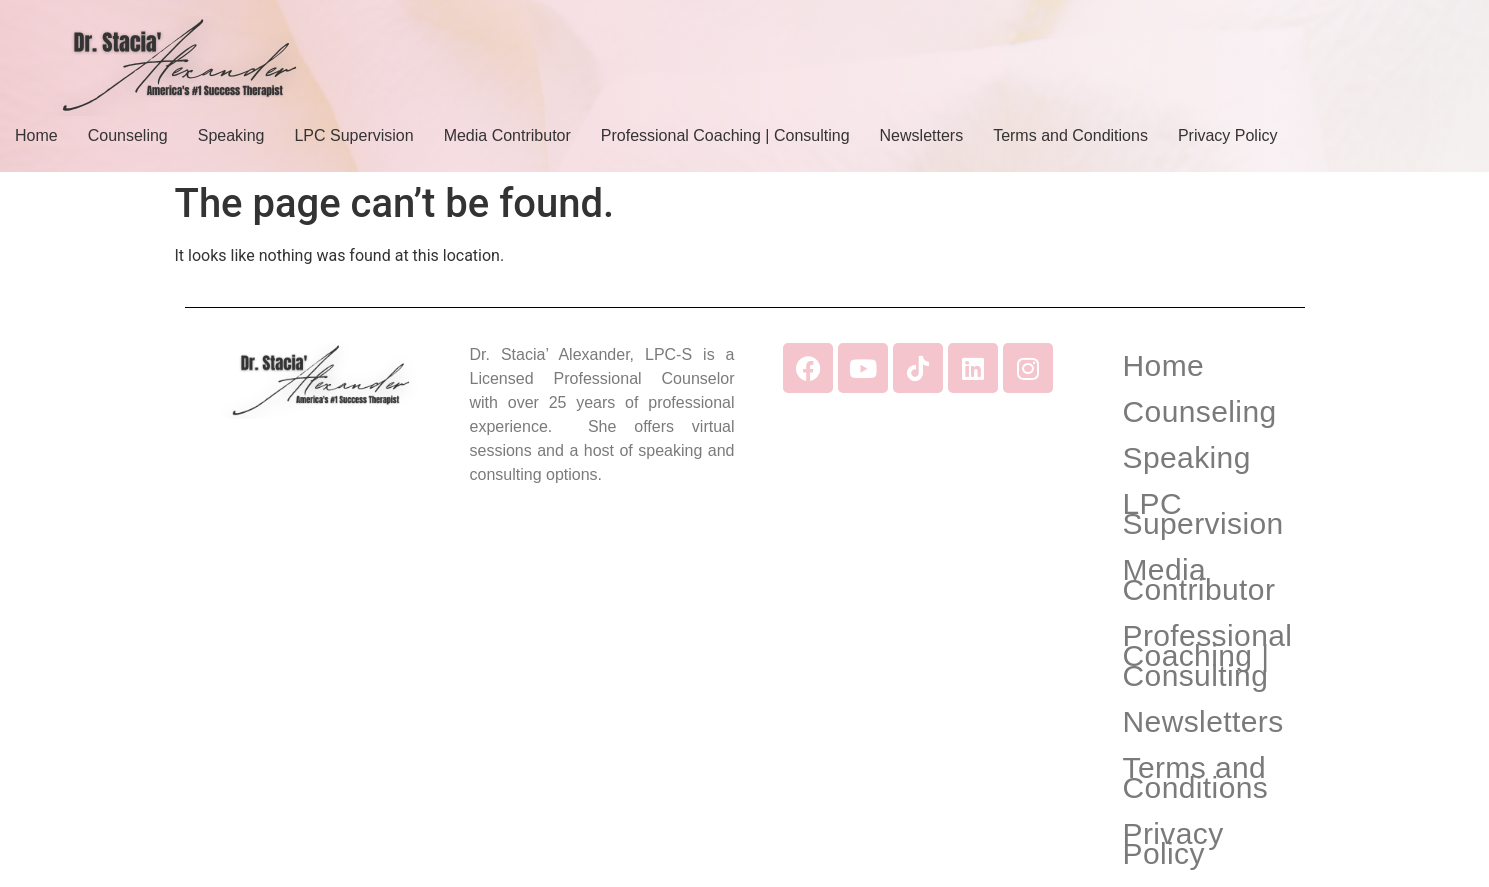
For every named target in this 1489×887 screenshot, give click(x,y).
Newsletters (922, 135)
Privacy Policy (1228, 135)
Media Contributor (507, 135)
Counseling (128, 135)
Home (36, 135)
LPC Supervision (353, 135)
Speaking (231, 135)
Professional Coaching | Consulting (725, 135)
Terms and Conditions (1070, 135)
